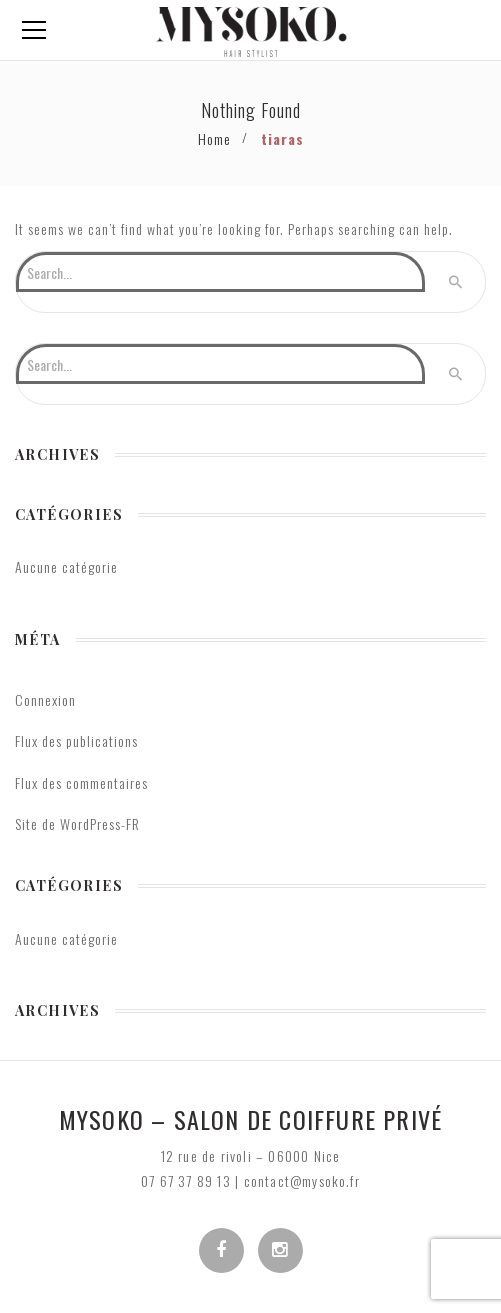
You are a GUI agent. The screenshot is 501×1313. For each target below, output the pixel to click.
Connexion (45, 699)
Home (214, 138)
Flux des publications (76, 740)
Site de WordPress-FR (77, 823)
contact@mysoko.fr (302, 1180)
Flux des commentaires (81, 782)
